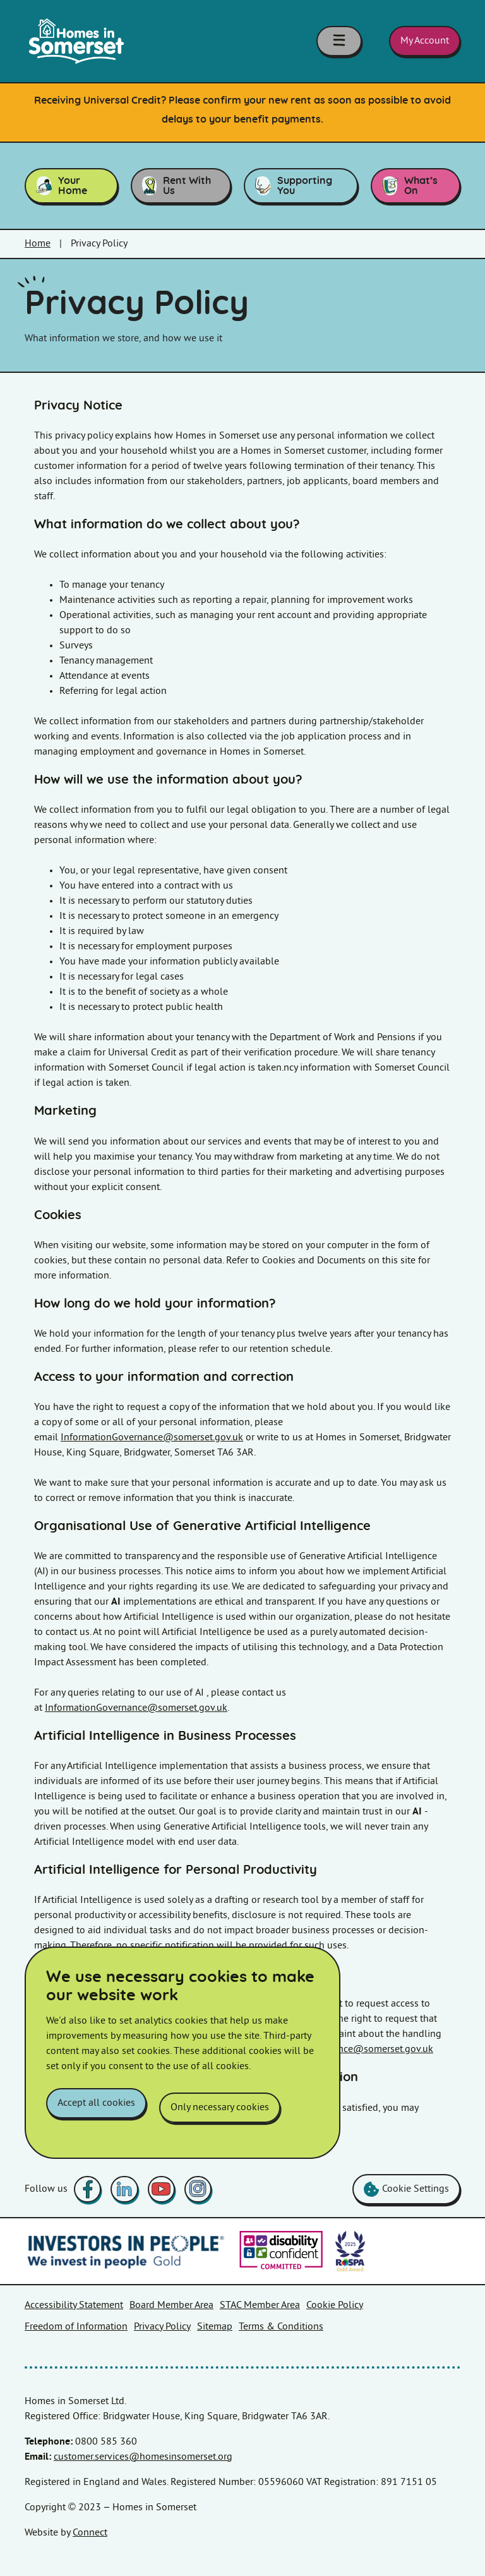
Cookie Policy (334, 2305)
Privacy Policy (162, 2326)
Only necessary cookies (220, 2111)
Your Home (61, 186)
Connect (90, 2532)
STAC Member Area (260, 2305)
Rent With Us (176, 186)
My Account (424, 40)
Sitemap (214, 2326)
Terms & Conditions (281, 2326)
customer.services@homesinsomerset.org (143, 2456)
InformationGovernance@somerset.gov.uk (152, 1437)
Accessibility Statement (74, 2305)
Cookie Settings (406, 2189)
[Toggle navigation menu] (347, 41)
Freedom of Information (76, 2326)
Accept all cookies (96, 2111)
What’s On (410, 186)
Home (38, 243)
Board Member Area (171, 2305)
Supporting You (293, 186)
